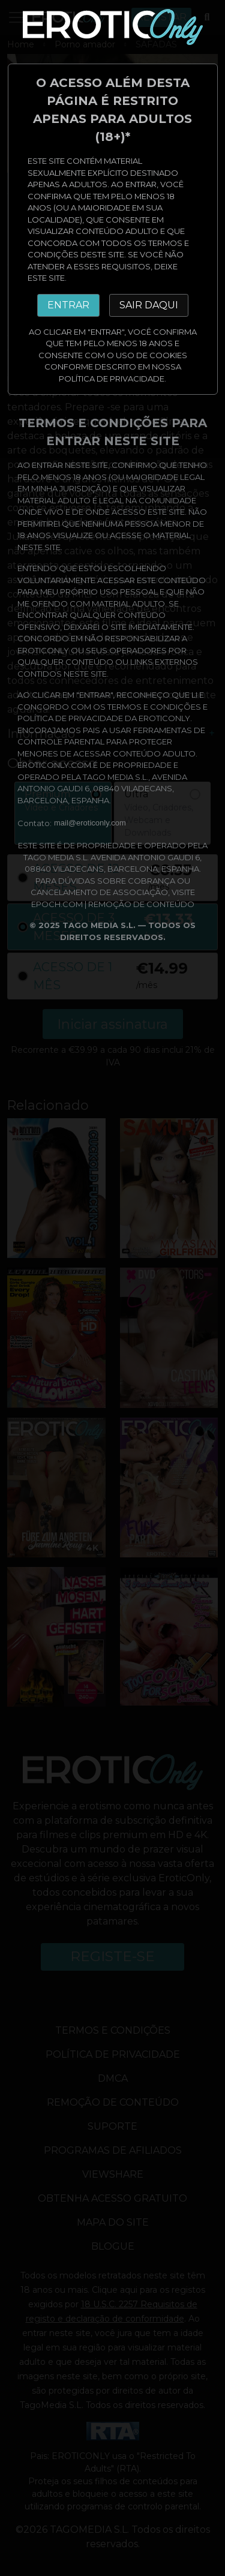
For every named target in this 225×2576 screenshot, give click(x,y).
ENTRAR (68, 305)
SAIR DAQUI (148, 305)
